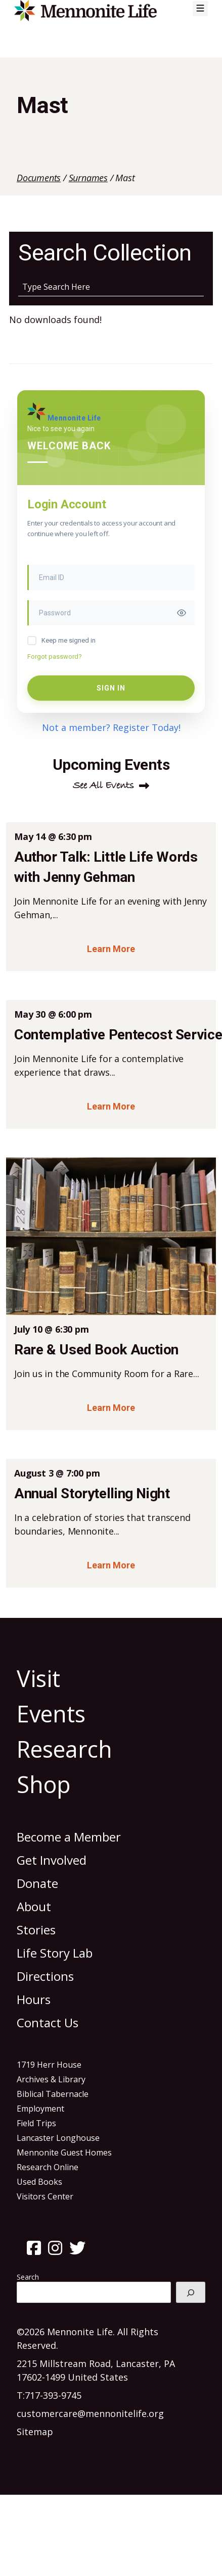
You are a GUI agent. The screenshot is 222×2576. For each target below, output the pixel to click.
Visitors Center (45, 2196)
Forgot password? (54, 656)
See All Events (103, 785)
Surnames (88, 178)
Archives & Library (51, 2079)
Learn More (111, 948)
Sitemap (35, 2432)
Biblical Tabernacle (52, 2093)
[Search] (190, 2292)
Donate (37, 1883)
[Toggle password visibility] (181, 613)
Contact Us (47, 2022)
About (34, 1906)
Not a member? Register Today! (111, 727)
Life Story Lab (55, 1952)
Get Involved (51, 1860)
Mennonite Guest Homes (64, 2152)
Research (64, 1748)
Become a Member (69, 1836)
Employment (40, 2108)
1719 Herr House (49, 2064)
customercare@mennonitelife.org (90, 2413)
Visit (38, 1678)
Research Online (47, 2167)
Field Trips (36, 2123)
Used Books (39, 2181)
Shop (44, 1784)
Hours (34, 1999)
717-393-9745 (53, 2395)
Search (28, 2277)
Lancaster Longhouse (58, 2137)
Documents (39, 178)
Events (51, 1713)
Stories (36, 1929)
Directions (45, 1976)
